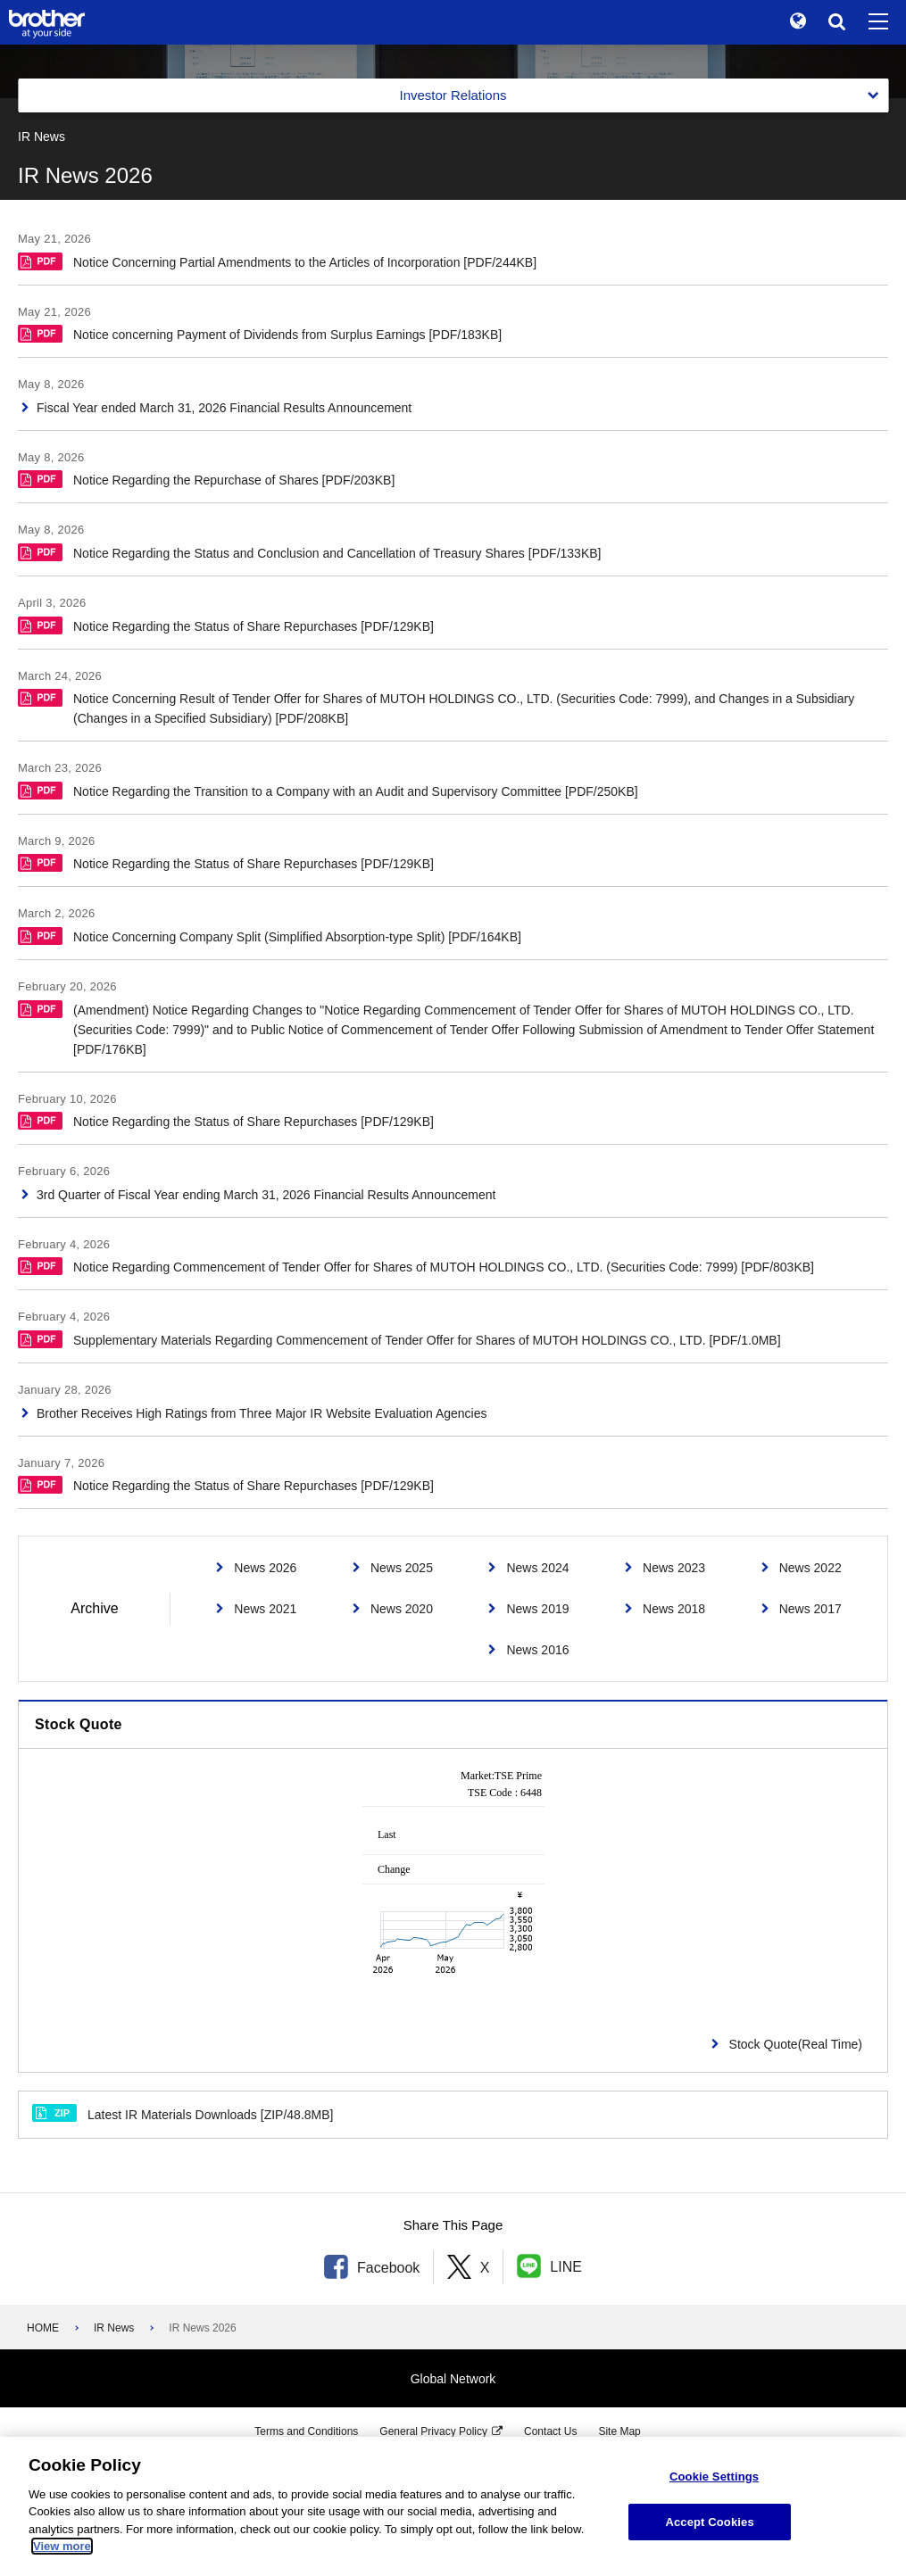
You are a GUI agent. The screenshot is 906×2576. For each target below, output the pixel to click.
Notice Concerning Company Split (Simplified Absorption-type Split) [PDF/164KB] (269, 935)
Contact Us (550, 2431)
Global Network (453, 2379)
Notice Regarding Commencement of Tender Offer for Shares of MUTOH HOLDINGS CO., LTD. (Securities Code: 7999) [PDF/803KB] (416, 1265)
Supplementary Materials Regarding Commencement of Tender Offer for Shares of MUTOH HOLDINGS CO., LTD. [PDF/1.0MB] (399, 1338)
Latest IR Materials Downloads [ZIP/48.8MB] (182, 2113)
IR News (114, 2328)
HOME (43, 2328)
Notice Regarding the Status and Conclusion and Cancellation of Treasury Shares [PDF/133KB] (309, 551)
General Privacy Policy (433, 2431)
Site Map (619, 2431)
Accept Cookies (709, 2522)
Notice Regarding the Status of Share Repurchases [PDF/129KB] (226, 625)
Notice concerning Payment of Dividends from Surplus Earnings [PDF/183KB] (260, 333)
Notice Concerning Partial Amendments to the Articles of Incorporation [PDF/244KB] (277, 261)
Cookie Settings (714, 2476)
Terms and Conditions (306, 2431)
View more (62, 2546)
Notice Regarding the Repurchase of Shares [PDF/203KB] (206, 478)
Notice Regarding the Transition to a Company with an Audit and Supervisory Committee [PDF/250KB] (328, 790)
